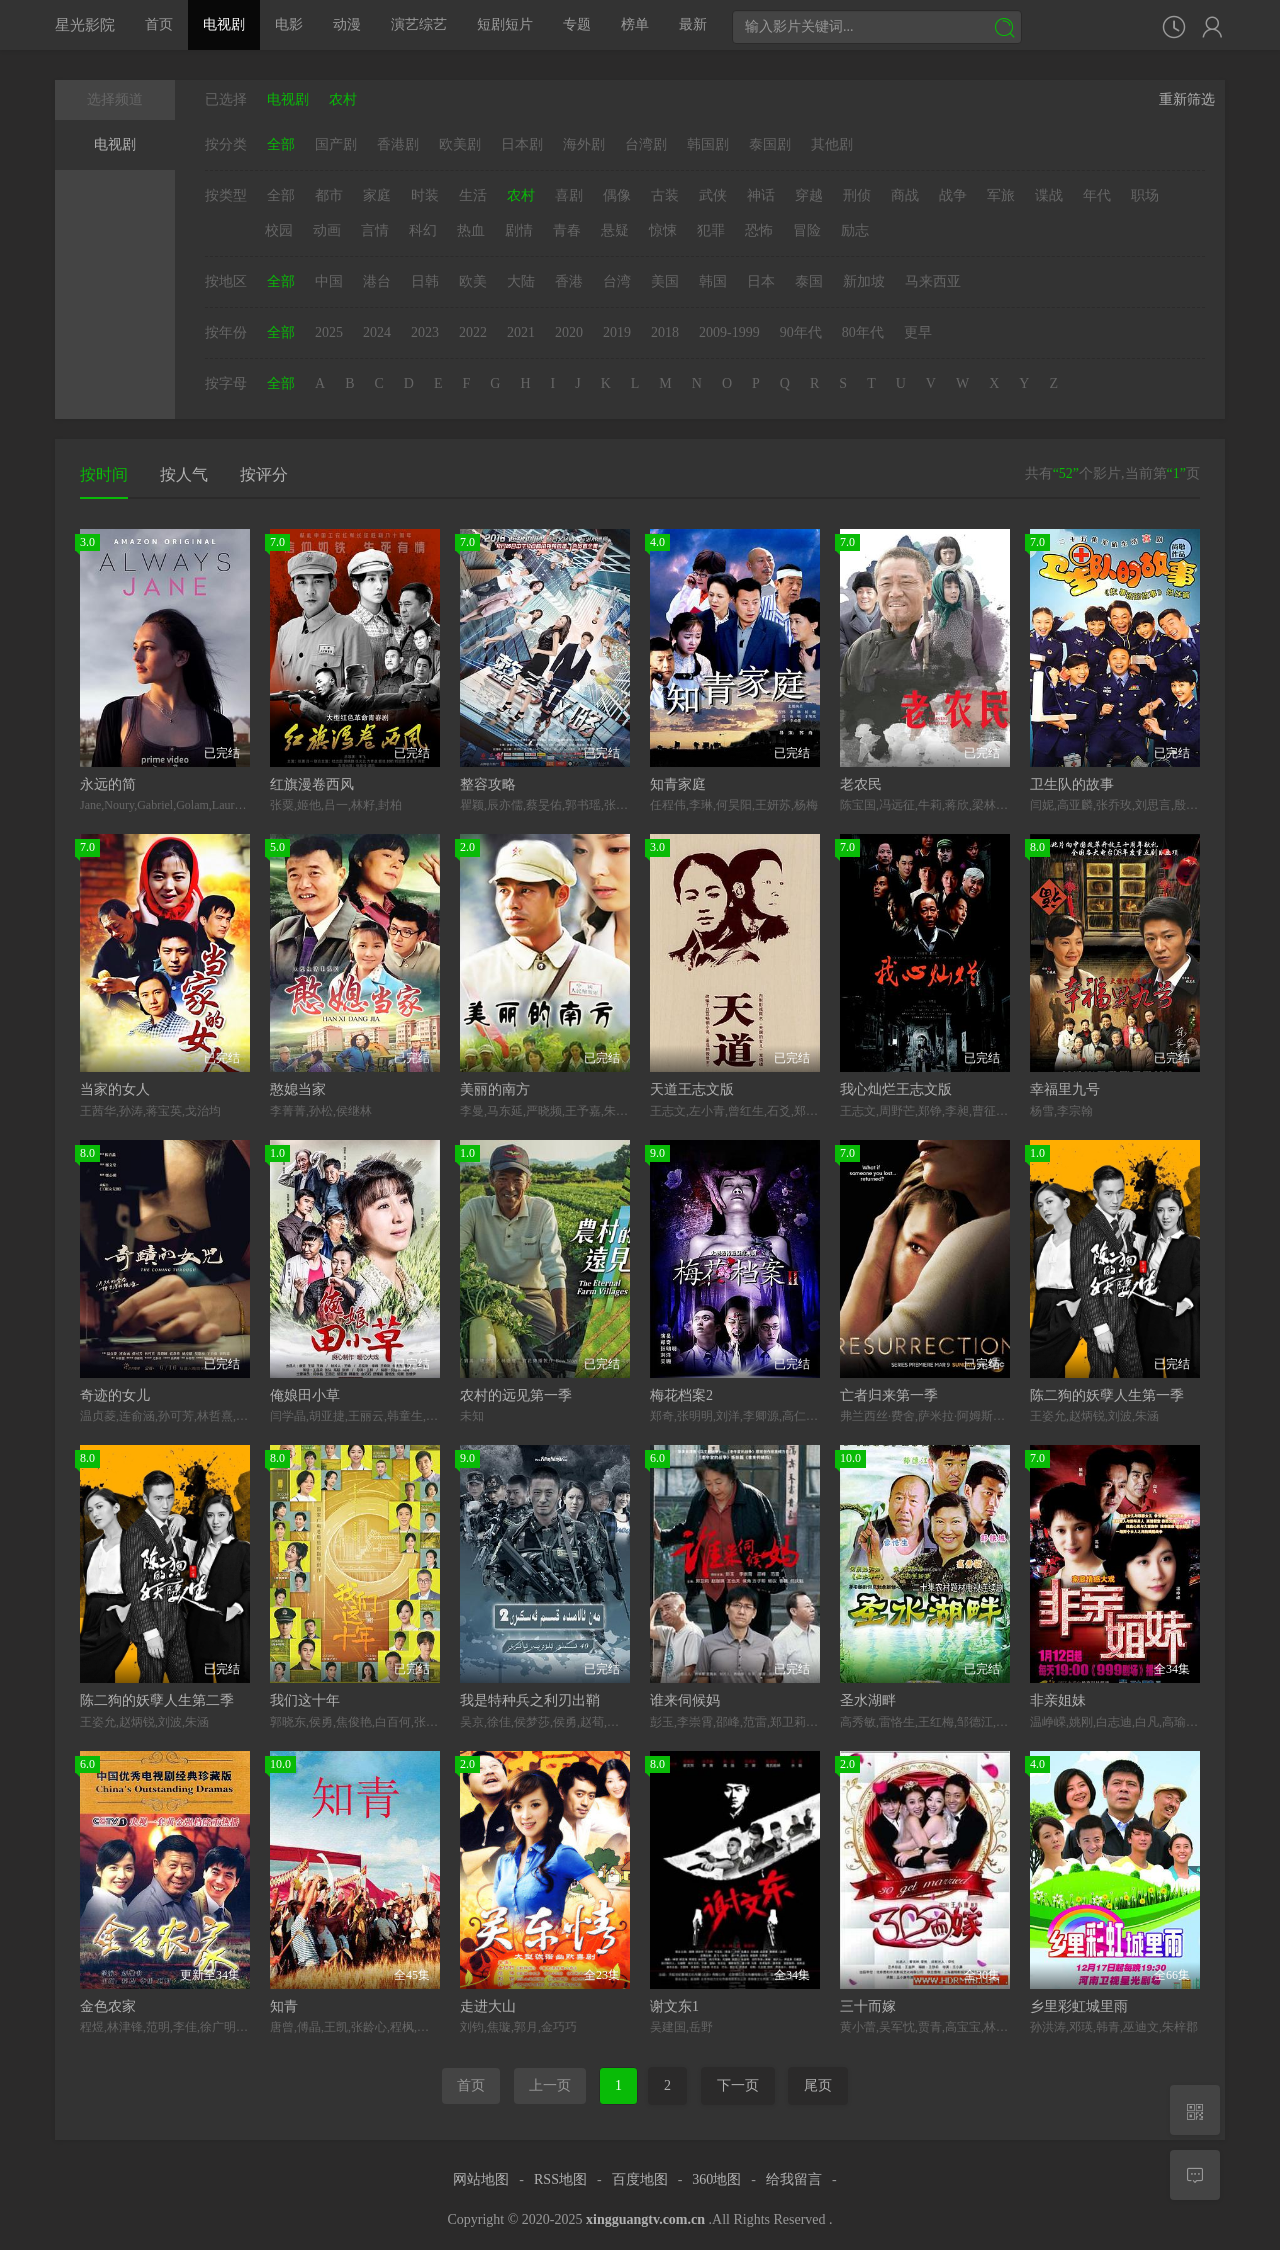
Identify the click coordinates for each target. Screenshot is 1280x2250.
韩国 (713, 281)
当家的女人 (115, 1089)
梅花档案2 (681, 1395)
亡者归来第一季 (889, 1395)
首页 (159, 24)
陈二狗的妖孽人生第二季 (157, 1700)
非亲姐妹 (1058, 1700)
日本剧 (522, 144)
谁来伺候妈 (685, 1700)
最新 (693, 24)
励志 (855, 230)
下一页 (738, 2085)
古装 (665, 195)
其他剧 (832, 144)
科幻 (423, 230)
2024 (377, 332)
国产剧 (336, 144)
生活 (473, 195)
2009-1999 (729, 332)
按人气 (184, 474)
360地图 (716, 2179)
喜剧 (569, 195)
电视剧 (224, 24)
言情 (375, 230)
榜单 (635, 24)
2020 (569, 332)
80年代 (863, 332)
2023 (425, 332)
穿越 (809, 195)
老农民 (861, 784)
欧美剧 (460, 144)
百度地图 (640, 2179)
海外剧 (584, 144)
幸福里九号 (1065, 1089)
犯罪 (711, 230)
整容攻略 (488, 784)
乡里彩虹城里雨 (1079, 2006)
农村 (521, 195)
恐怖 (759, 230)
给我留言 (794, 2179)
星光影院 (85, 24)
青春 (567, 230)
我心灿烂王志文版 (896, 1089)
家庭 (377, 195)
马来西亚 (933, 281)
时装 (425, 195)
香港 (569, 281)
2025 (329, 332)
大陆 (521, 281)
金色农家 (108, 2006)
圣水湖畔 (868, 1700)
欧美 (473, 281)
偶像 (617, 195)
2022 (473, 332)
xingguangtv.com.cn (645, 2219)
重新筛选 (1187, 99)
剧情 (519, 230)
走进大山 (488, 2006)
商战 (905, 195)
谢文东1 (674, 2006)
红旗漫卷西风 (312, 784)
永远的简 (108, 784)
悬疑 (615, 230)
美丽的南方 (495, 1089)
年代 (1097, 195)
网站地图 (481, 2179)
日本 (761, 281)
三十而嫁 (868, 2006)
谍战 (1049, 195)
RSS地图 (560, 2179)
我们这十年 (305, 1700)
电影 (289, 24)
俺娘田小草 (305, 1395)
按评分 (264, 474)
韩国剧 (708, 144)
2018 (665, 332)
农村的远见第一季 (516, 1395)
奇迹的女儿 (115, 1395)
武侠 (713, 195)
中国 (329, 281)
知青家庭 (678, 784)
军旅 (1001, 195)
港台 (377, 281)
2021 (521, 332)
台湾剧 (646, 144)
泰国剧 (770, 144)
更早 (918, 332)
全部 (281, 144)
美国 (665, 281)
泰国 (809, 281)
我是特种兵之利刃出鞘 (530, 1700)
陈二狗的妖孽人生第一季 (1107, 1395)
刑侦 (857, 195)
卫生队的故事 (1072, 784)
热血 (471, 230)
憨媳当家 (298, 1089)
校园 (279, 230)
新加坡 (864, 281)
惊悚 (663, 230)
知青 (284, 2006)
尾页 (818, 2085)
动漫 (347, 24)
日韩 (425, 281)
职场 (1145, 195)
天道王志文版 (692, 1089)
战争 (953, 195)
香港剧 (398, 144)
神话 (761, 195)
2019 (617, 332)
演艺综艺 (419, 24)
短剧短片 (505, 24)
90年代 (801, 332)
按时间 (104, 474)
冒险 (807, 230)
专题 (577, 24)
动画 (327, 230)
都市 (329, 195)
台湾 (617, 281)
